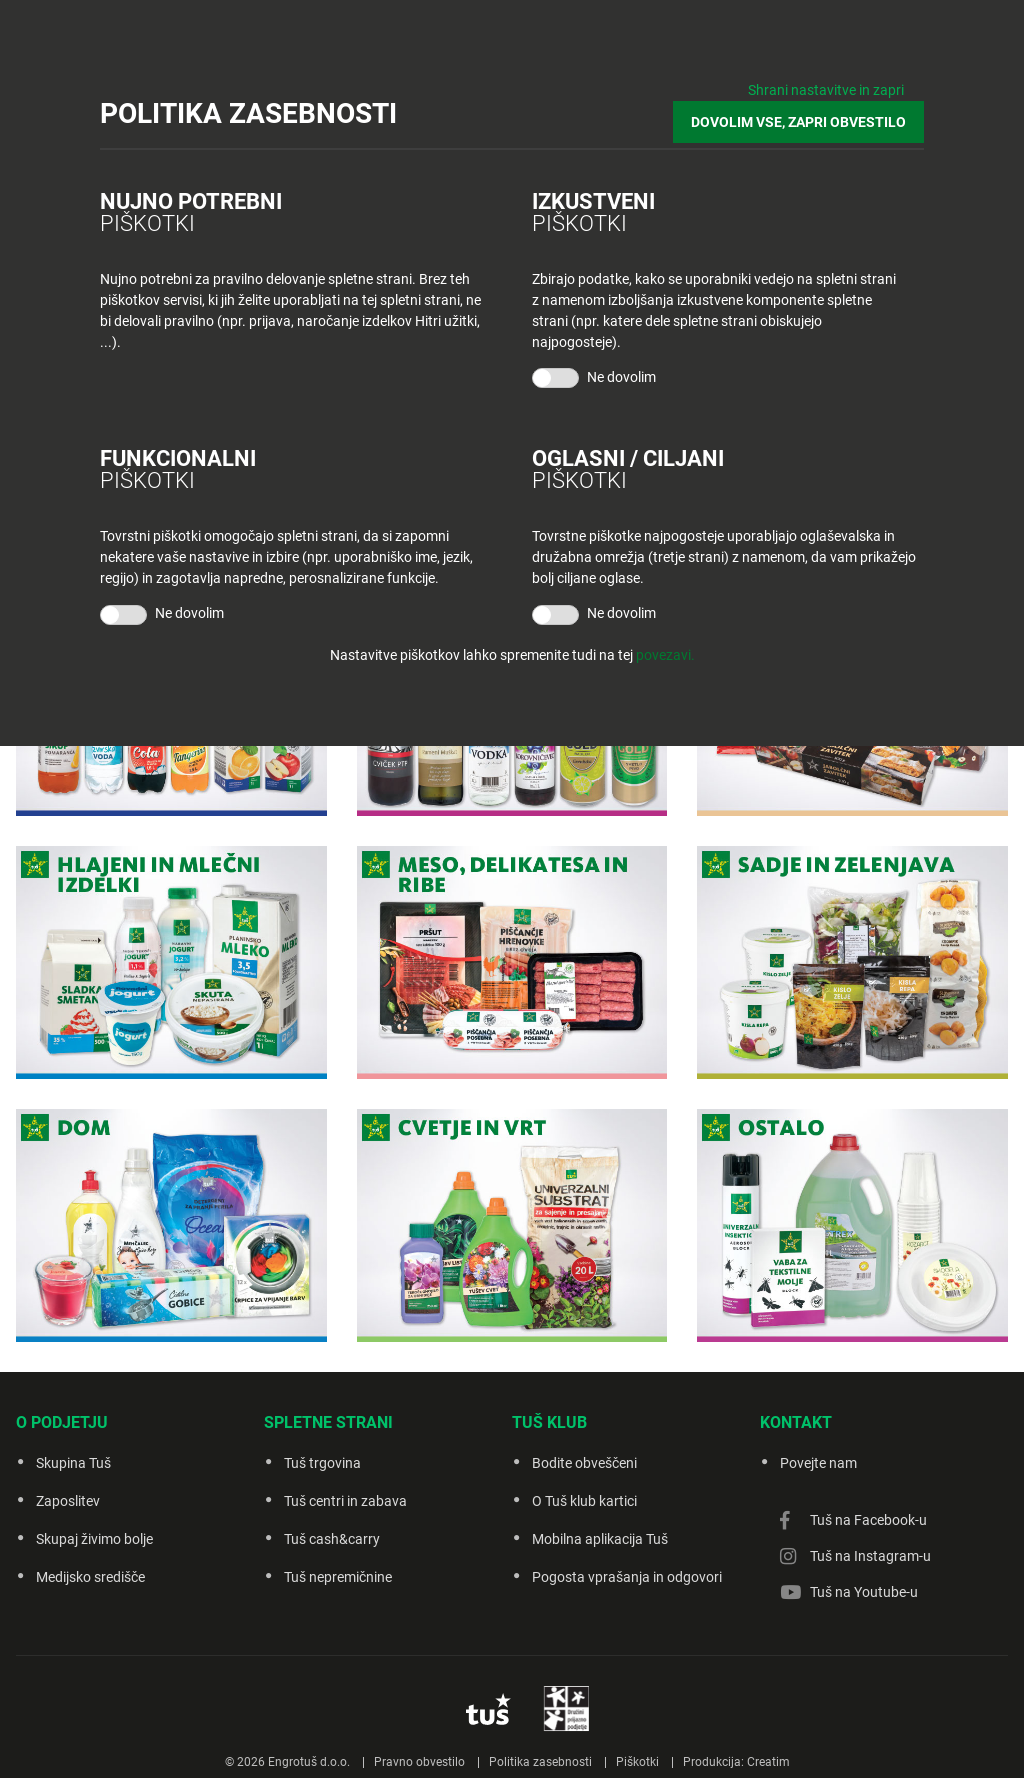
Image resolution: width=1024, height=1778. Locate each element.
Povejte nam (818, 1463)
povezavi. (665, 655)
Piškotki (637, 1762)
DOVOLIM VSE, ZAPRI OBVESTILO (798, 122)
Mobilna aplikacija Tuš (600, 1539)
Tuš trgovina (322, 1463)
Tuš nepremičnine (338, 1577)
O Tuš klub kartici (584, 1501)
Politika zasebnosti (540, 1762)
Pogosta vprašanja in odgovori (627, 1577)
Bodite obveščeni (584, 1463)
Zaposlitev (68, 1501)
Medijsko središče (90, 1577)
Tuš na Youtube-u (864, 1592)
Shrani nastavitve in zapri (826, 90)
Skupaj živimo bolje (94, 1539)
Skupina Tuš (73, 1463)
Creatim (768, 1762)
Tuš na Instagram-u (870, 1556)
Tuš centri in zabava (345, 1501)
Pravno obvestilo (419, 1762)
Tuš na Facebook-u (868, 1520)
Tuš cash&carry (332, 1539)
